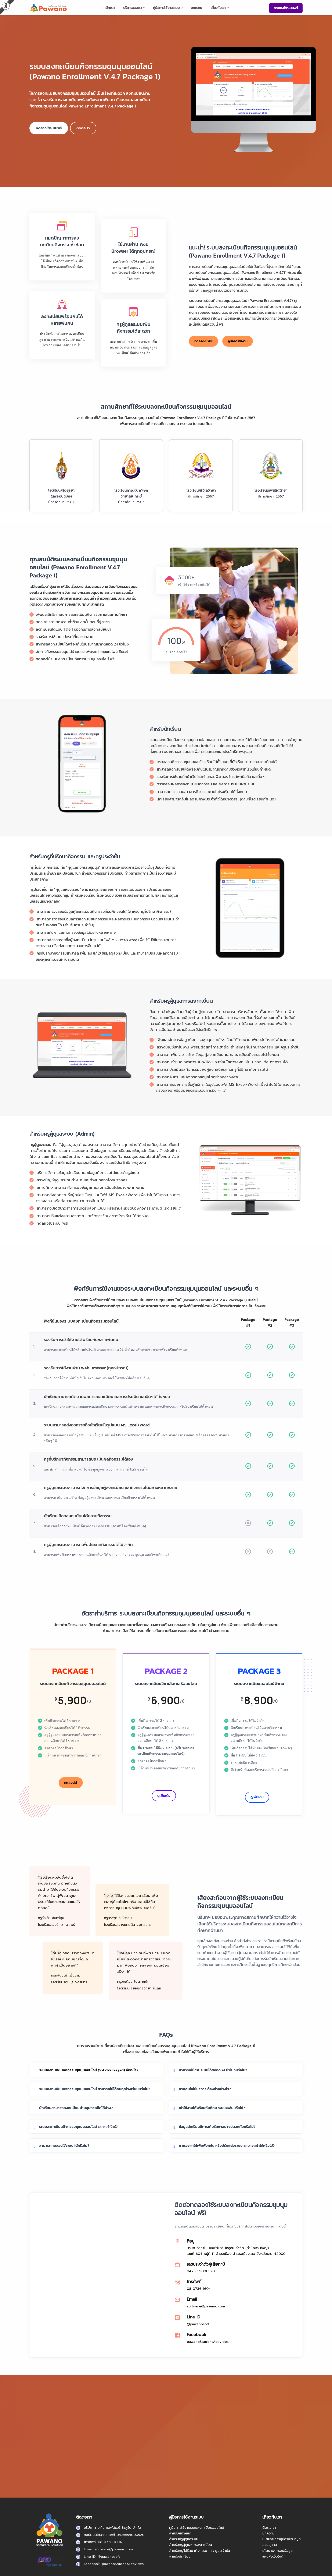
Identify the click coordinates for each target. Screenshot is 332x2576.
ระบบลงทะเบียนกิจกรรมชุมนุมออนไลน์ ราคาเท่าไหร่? (78, 2126)
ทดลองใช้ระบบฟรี (286, 7)
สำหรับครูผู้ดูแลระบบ (183, 2539)
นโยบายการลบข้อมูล (277, 2550)
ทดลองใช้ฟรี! (203, 341)
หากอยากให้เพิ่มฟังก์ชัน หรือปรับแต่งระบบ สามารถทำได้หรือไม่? (227, 2145)
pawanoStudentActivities (207, 2341)
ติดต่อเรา (83, 128)
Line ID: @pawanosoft (102, 2556)
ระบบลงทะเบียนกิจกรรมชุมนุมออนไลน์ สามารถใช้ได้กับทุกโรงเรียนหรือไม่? (94, 2089)
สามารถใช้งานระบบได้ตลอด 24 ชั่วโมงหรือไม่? (213, 2070)
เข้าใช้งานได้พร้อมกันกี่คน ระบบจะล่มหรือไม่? (212, 2107)
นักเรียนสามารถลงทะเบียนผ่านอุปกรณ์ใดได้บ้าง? (76, 2107)
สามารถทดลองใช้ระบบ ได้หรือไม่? (64, 2145)
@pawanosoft (198, 2324)
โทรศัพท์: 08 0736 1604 (103, 2542)
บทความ (268, 2533)
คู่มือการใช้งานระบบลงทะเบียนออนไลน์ (196, 2527)
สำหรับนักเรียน (180, 2556)
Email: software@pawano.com (108, 2549)
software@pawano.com (206, 2306)
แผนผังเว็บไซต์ (272, 2556)
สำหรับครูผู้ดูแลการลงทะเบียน (190, 2544)
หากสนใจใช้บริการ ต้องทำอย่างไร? (205, 2089)
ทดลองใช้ (70, 1782)
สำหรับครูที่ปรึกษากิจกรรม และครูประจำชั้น (199, 2550)
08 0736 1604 (199, 2288)
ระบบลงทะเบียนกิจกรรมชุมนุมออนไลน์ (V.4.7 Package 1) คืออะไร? (88, 2070)
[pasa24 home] (48, 8)
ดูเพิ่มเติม (164, 1795)
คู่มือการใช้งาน (238, 341)
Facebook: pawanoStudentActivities (114, 2563)
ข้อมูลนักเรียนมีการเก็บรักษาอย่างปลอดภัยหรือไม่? (217, 2126)
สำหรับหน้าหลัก (180, 2533)
